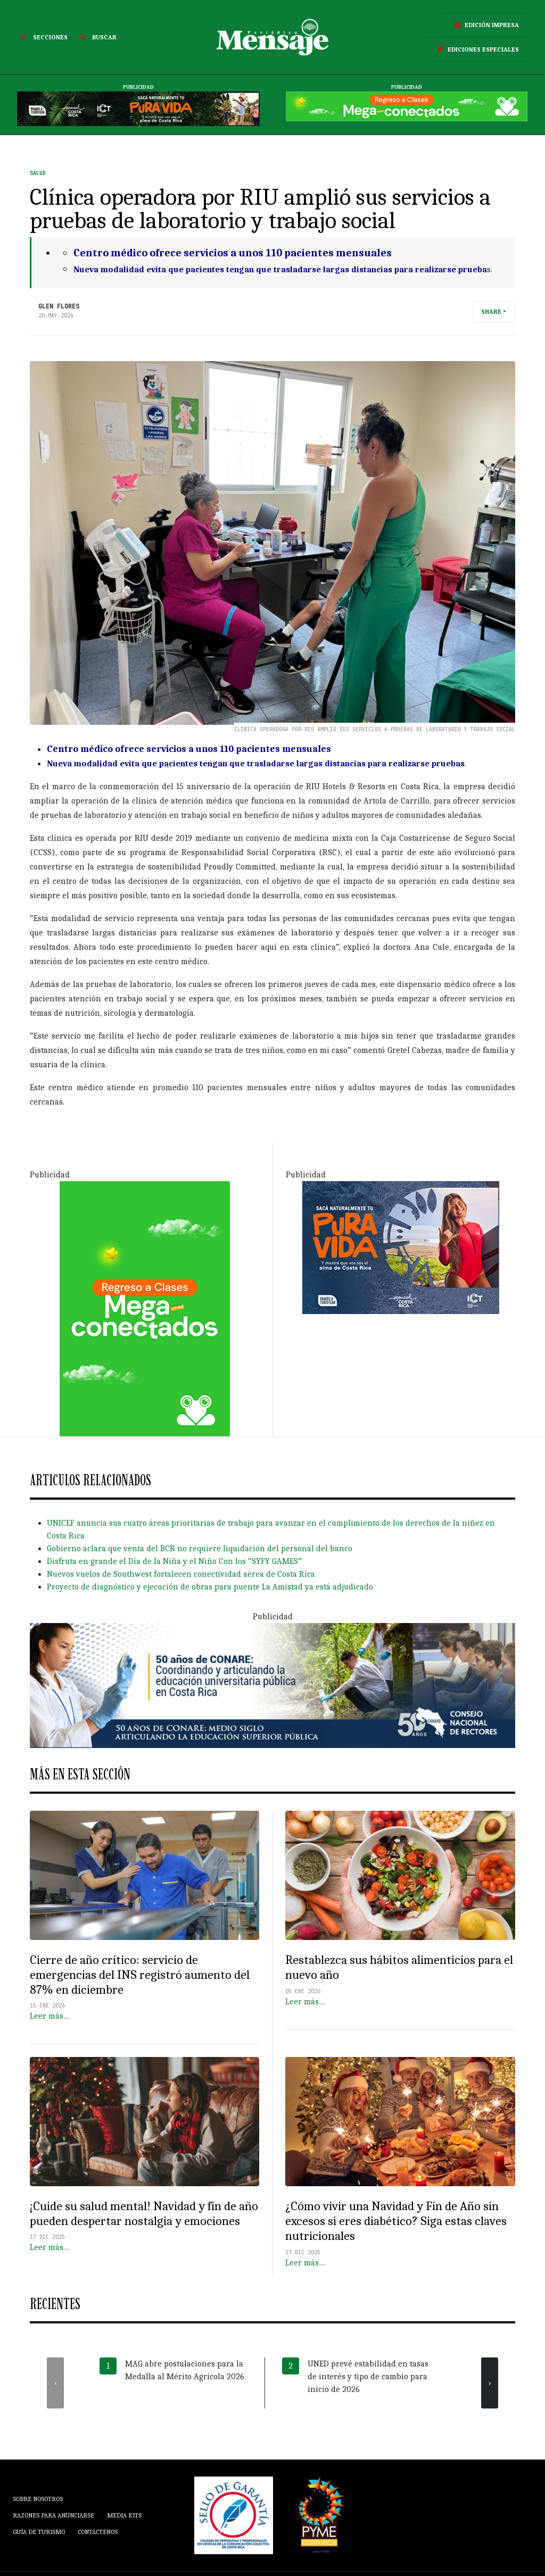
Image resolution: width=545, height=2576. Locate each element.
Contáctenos (98, 2532)
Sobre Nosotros (38, 2499)
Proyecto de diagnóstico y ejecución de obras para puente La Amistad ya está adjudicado (210, 1587)
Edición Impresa (484, 25)
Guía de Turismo (39, 2532)
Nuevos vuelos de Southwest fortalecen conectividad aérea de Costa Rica (181, 1574)
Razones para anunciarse (53, 2515)
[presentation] (55, 2382)
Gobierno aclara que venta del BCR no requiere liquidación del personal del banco (199, 1548)
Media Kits (124, 2515)
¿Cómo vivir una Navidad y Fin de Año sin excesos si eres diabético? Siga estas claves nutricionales (396, 2221)
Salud (38, 173)
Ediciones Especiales (476, 49)
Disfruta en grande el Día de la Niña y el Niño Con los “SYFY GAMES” (174, 1561)
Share (491, 311)
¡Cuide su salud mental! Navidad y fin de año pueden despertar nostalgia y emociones (144, 2213)
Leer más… (50, 2016)
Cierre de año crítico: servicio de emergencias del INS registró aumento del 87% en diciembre (140, 1975)
